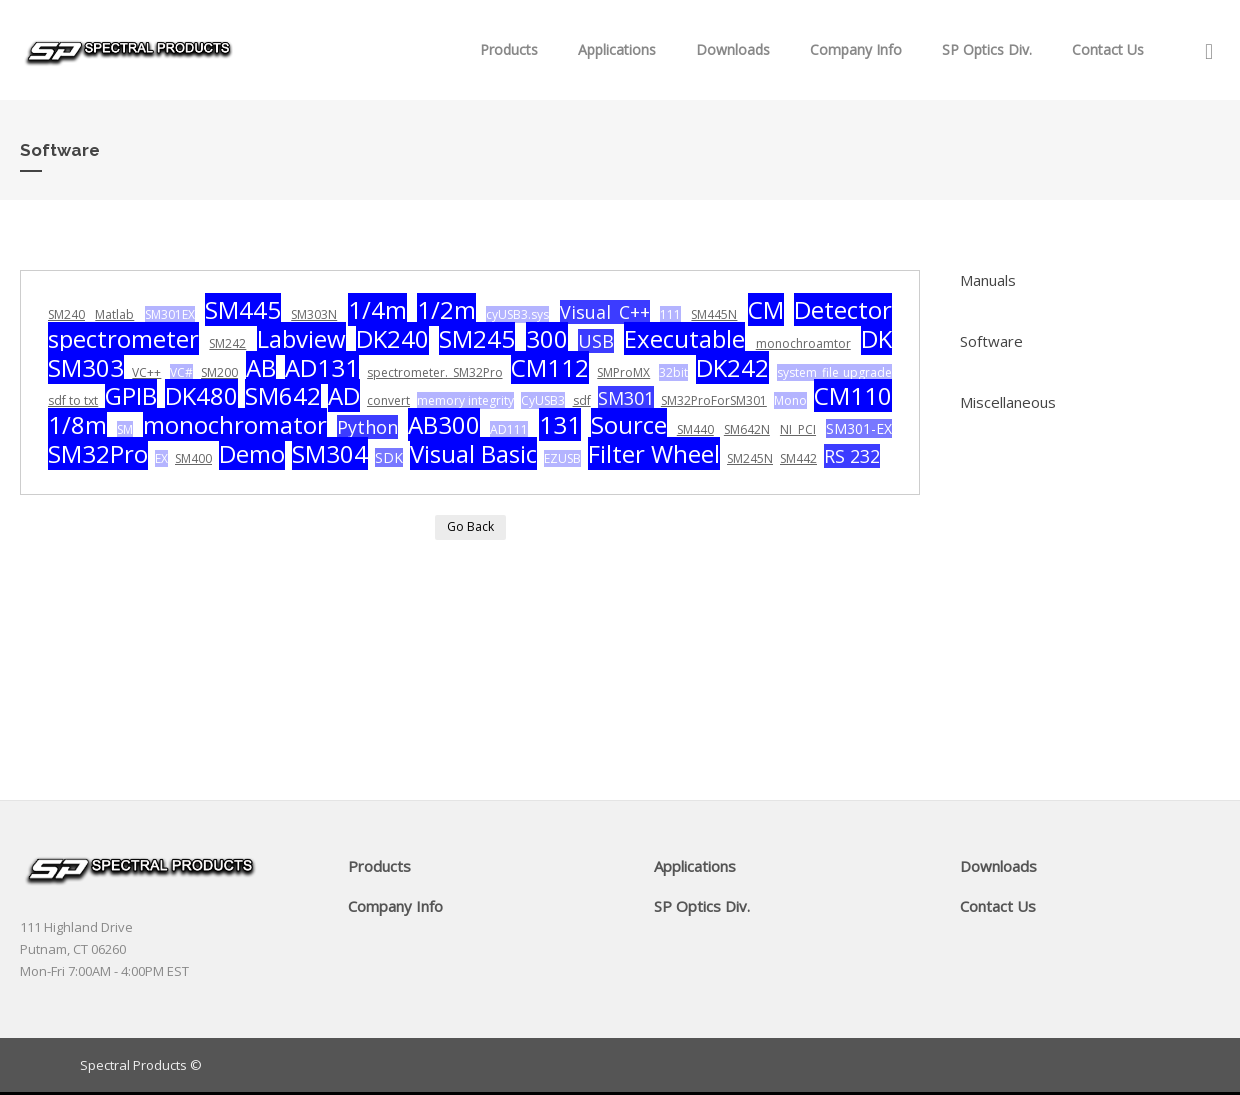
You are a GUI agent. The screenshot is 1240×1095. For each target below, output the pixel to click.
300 (547, 338)
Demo (252, 453)
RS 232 (852, 456)
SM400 (193, 458)
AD (344, 395)
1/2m (446, 309)
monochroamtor (803, 343)
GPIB (131, 395)
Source (629, 424)
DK (876, 338)
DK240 (392, 338)
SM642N (747, 429)
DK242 (732, 367)
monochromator (235, 424)
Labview (301, 338)
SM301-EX (859, 428)
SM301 (626, 398)
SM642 (283, 395)
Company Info (856, 49)
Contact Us (1108, 49)
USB (596, 341)
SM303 (86, 367)
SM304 (330, 453)
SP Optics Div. (987, 49)
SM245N (750, 458)
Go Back (470, 526)
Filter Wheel (654, 453)
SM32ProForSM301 (714, 400)
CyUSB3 (543, 400)
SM (125, 429)
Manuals (988, 280)
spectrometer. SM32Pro (434, 372)
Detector (843, 309)
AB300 (444, 424)
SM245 (477, 338)
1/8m (77, 424)
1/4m (377, 309)
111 (670, 314)
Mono (790, 400)
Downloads (733, 49)
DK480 (201, 395)
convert (388, 400)
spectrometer (123, 338)
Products (509, 49)
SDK (389, 457)
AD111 (509, 429)
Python (367, 427)
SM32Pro (98, 453)
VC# (181, 372)
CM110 (853, 395)
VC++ (146, 372)
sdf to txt (73, 400)
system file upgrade (834, 372)
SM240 (66, 314)
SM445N (714, 314)
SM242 (227, 343)
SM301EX (170, 314)
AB (261, 367)
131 (560, 424)
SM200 (219, 372)
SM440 (695, 429)
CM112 (550, 367)
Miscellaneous (1008, 402)
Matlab (114, 314)
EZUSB (562, 458)
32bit (673, 372)
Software (991, 341)
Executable (684, 338)
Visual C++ (605, 312)
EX (161, 458)
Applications (617, 49)
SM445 (243, 309)
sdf (582, 400)
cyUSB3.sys (517, 314)
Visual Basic (473, 453)
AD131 (322, 367)
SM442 (798, 458)
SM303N (314, 314)
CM (766, 309)
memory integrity (465, 400)
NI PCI (798, 429)
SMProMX (623, 372)
